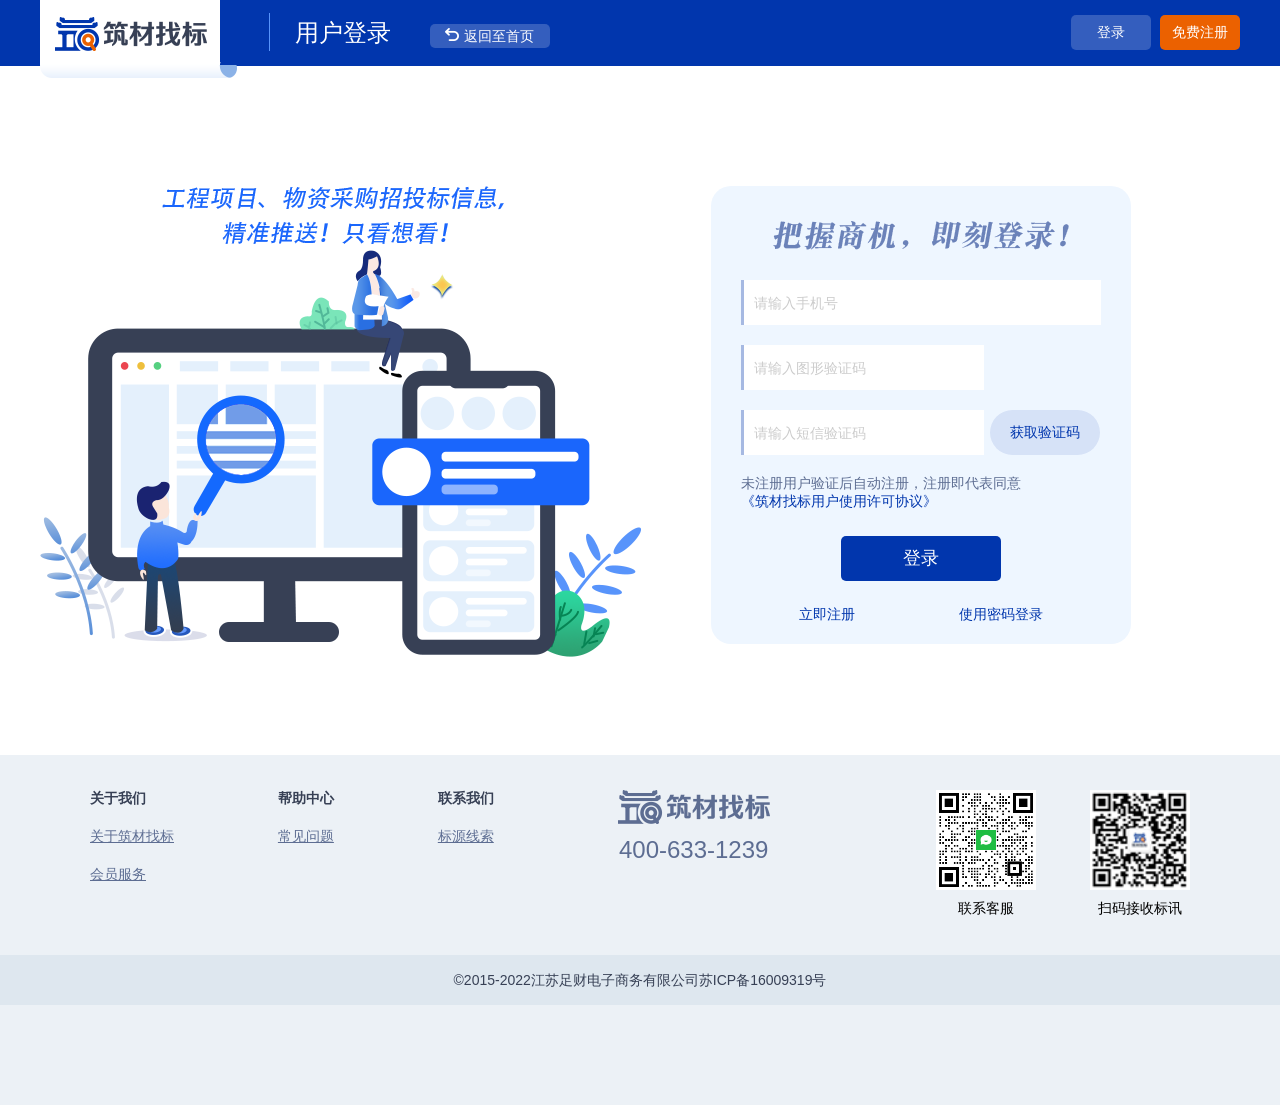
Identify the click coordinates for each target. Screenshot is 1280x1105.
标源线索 (466, 836)
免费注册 (1200, 32)
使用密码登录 (1001, 614)
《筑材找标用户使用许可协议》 (839, 501)
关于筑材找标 (132, 836)
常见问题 (306, 836)
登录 (1111, 32)
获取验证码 (1045, 432)
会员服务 (118, 874)
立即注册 (827, 614)
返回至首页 (499, 36)
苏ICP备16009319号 (763, 980)
